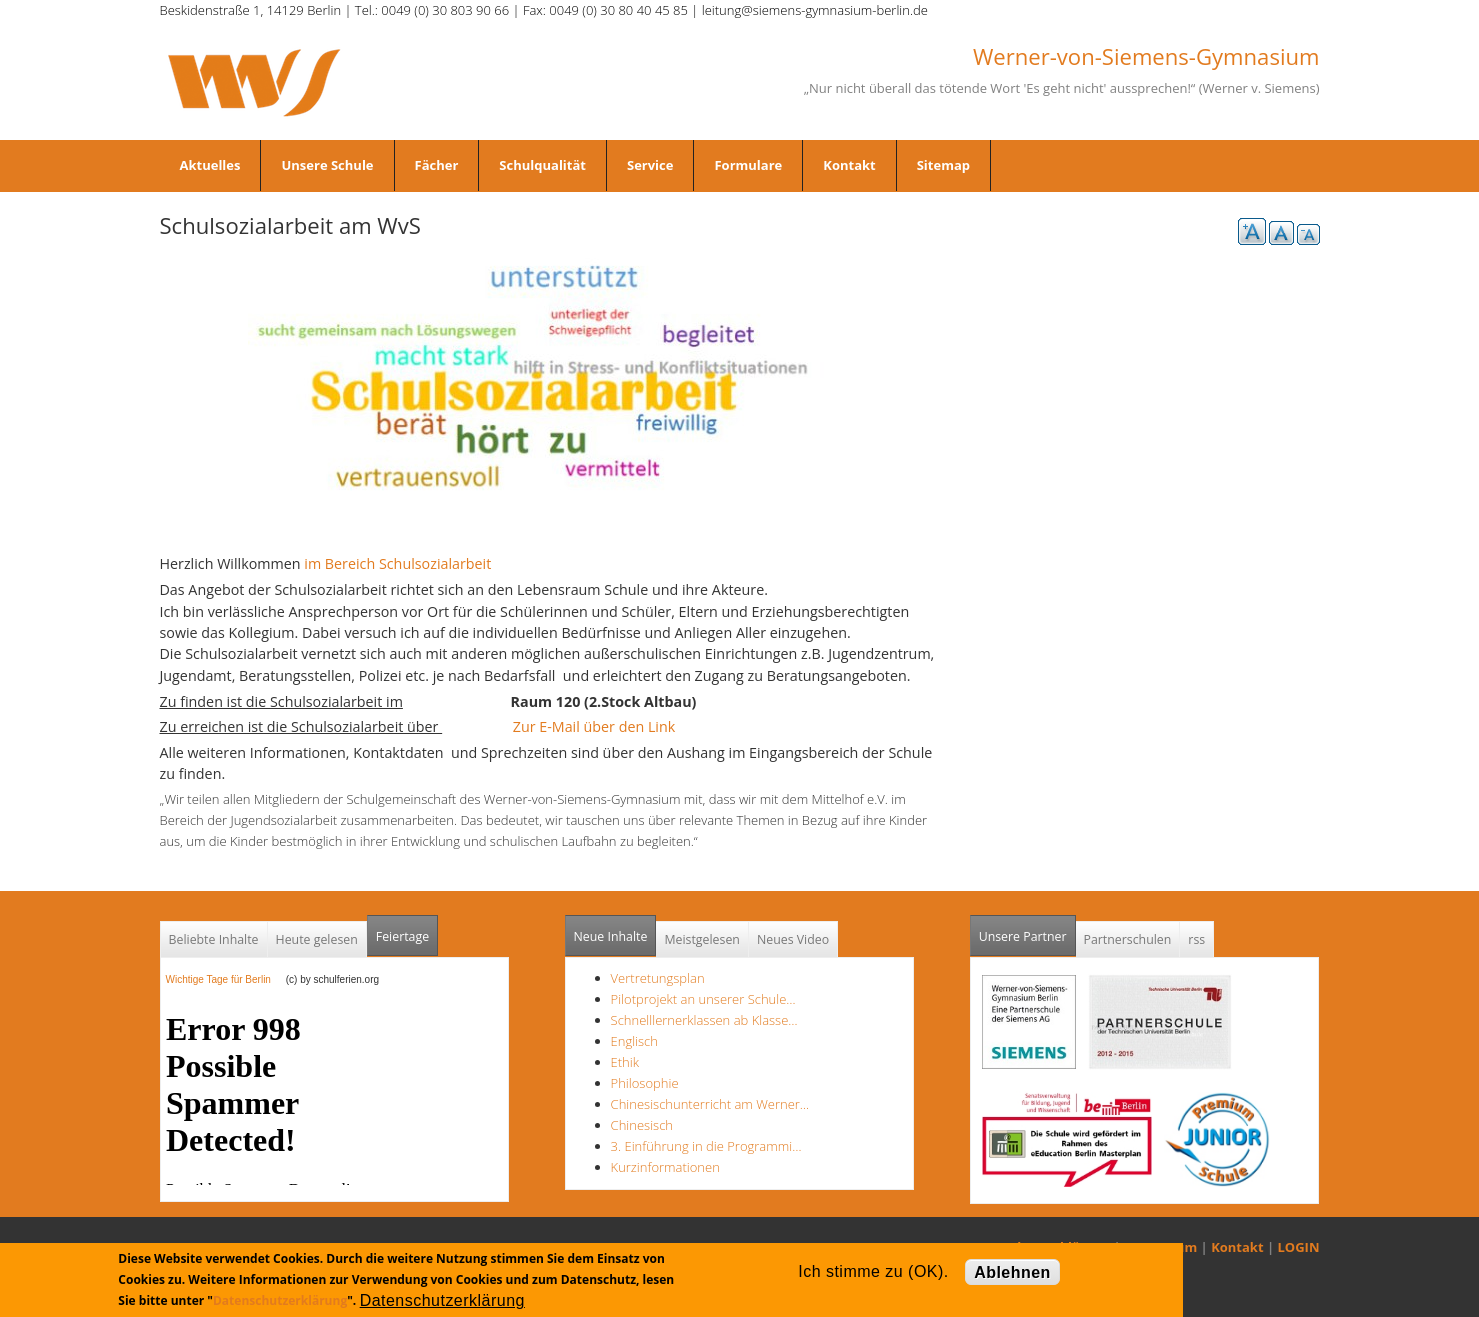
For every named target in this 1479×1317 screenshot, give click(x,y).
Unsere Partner (1027, 930)
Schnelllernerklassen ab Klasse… (704, 1020)
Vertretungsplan (658, 978)
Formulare (748, 165)
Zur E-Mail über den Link (600, 726)
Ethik (625, 1062)
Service (650, 165)
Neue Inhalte (611, 936)
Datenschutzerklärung (280, 1300)
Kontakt (849, 165)
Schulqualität (542, 165)
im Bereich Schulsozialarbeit (397, 563)
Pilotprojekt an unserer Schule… (703, 999)
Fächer (437, 165)
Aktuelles (210, 165)
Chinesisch (642, 1125)
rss (1196, 939)
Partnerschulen (1128, 939)
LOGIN (1299, 1247)
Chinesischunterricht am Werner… (710, 1104)
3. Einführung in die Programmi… (706, 1146)
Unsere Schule (327, 165)
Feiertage (402, 936)
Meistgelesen (702, 939)
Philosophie (645, 1083)
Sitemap (943, 165)
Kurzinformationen (665, 1167)
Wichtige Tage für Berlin (224, 979)
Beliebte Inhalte (214, 939)
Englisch (634, 1041)
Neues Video (793, 939)
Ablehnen (1012, 1272)
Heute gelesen (317, 939)
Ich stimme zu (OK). (873, 1271)
